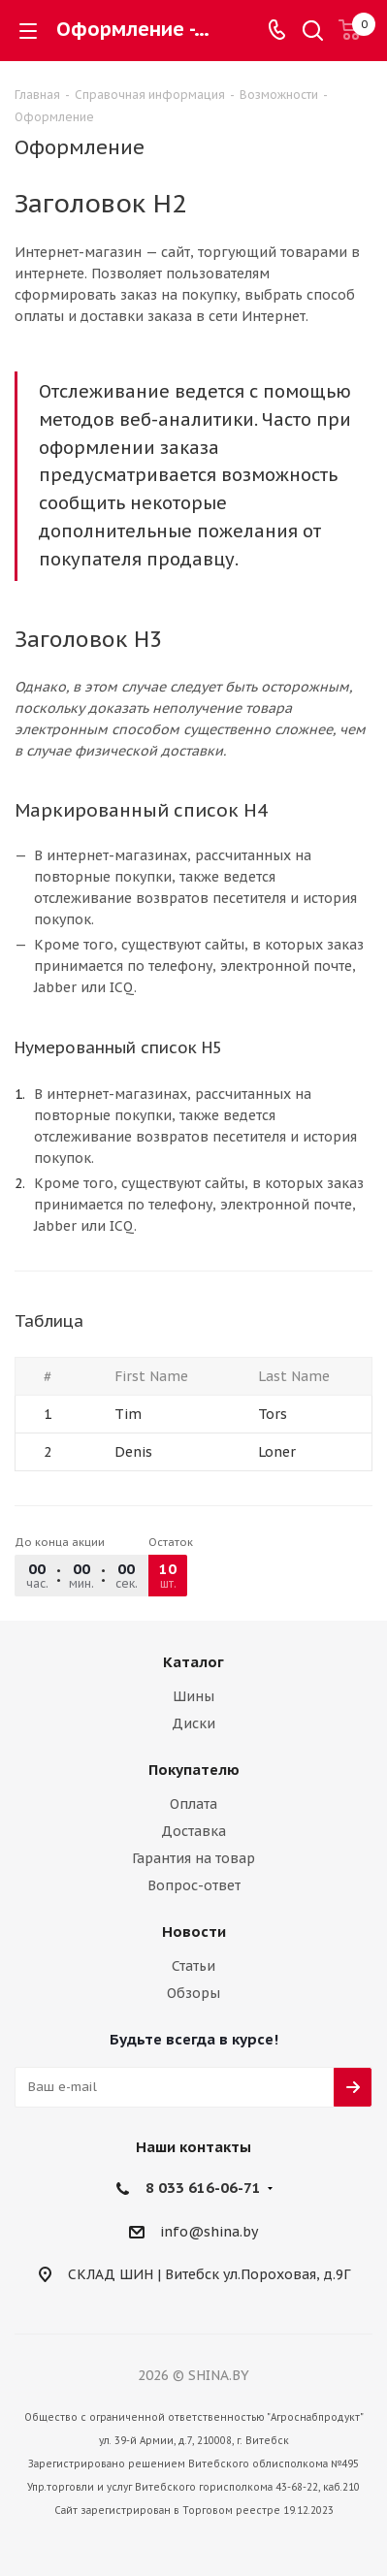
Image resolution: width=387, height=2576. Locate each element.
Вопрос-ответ (194, 1885)
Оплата (193, 1804)
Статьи (193, 1966)
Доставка (193, 1831)
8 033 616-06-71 (203, 2187)
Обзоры (193, 1993)
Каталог (193, 1662)
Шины (193, 1696)
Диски (193, 1723)
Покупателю (194, 1769)
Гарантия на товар (193, 1858)
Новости (194, 1931)
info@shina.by (209, 2231)
